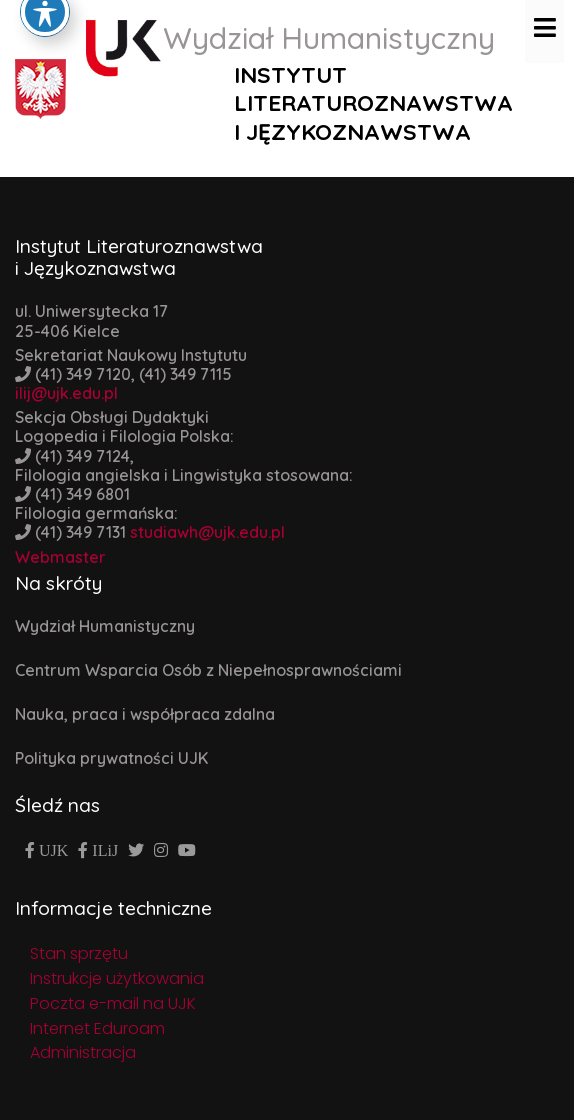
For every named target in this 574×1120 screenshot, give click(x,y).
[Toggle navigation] (544, 27)
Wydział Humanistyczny (105, 626)
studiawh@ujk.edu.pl (207, 532)
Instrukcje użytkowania (117, 978)
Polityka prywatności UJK (111, 758)
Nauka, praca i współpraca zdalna (145, 714)
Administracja (83, 1052)
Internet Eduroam (97, 1028)
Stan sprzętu (79, 953)
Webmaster (60, 557)
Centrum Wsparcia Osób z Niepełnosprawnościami (208, 670)
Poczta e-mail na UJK (113, 1003)
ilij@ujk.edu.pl (66, 393)
